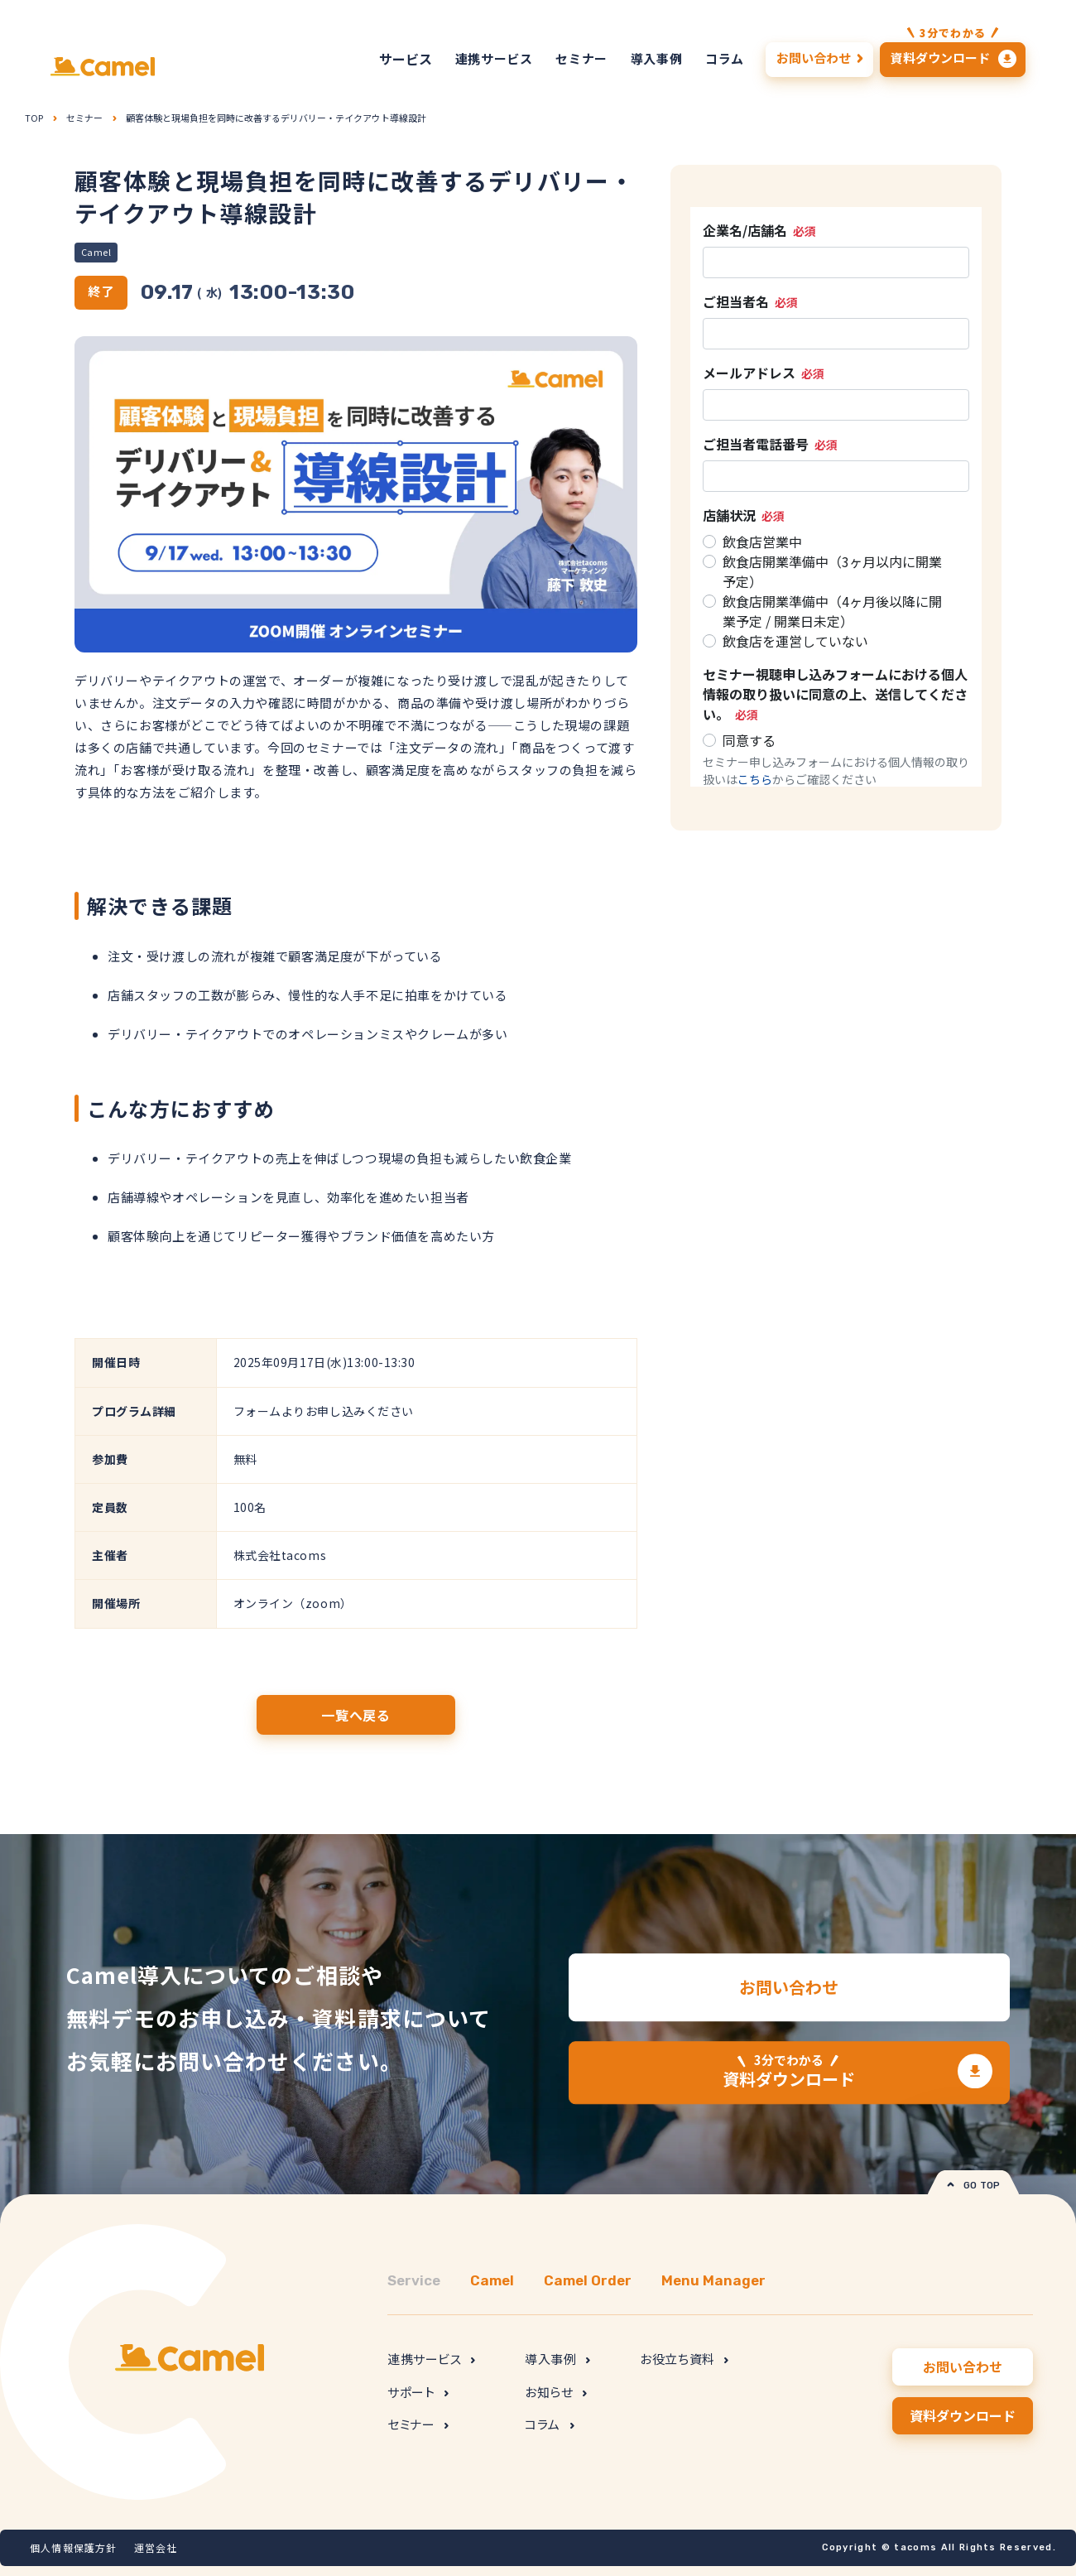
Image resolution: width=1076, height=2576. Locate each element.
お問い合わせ (788, 1988)
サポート (418, 2391)
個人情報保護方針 (74, 2547)
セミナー (84, 118)
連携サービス (431, 2358)
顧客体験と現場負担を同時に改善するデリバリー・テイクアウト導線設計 (276, 118)
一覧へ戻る (356, 1715)
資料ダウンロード (789, 2072)
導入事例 (557, 2358)
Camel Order (588, 2280)
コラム (549, 2424)
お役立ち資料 (684, 2358)
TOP (34, 118)
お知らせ (556, 2391)
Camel (96, 251)
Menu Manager (713, 2280)
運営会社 (156, 2547)
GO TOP (974, 2185)
